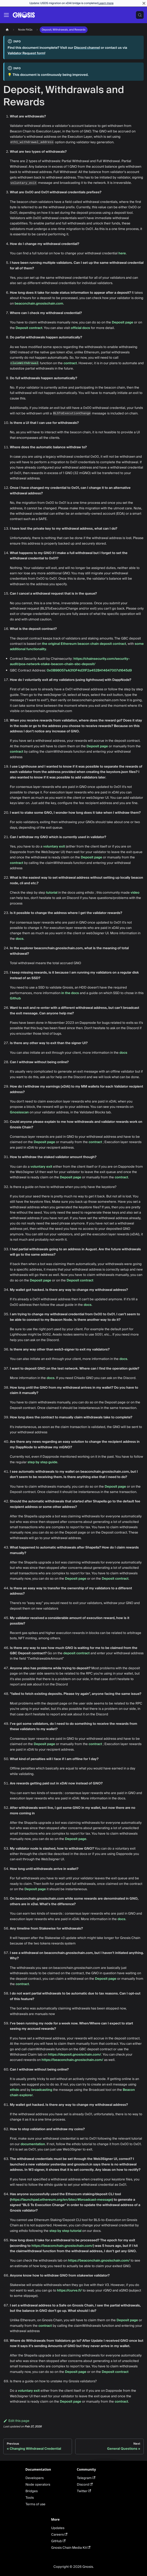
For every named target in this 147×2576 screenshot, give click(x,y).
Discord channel (87, 48)
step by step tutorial (65, 2231)
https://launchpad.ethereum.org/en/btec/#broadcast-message (61, 2200)
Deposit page (122, 322)
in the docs (70, 993)
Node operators (37, 2484)
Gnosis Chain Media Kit (70, 2548)
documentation (33, 2144)
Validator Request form (26, 53)
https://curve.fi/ (69, 2290)
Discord (85, 2484)
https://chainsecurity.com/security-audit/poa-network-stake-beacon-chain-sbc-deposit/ (70, 661)
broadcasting (41, 2090)
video (135, 892)
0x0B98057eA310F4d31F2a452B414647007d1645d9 (89, 670)
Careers (59, 2534)
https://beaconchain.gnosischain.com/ (72, 2060)
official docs (80, 328)
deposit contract (76, 1653)
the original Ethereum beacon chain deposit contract (84, 644)
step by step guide (42, 1462)
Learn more (105, 3)
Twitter (84, 2491)
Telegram (86, 2478)
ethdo (14, 2090)
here (122, 253)
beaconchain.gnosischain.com (39, 303)
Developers (34, 2478)
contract (70, 363)
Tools (29, 2498)
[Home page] (7, 29)
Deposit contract (29, 328)
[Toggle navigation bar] (6, 15)
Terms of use (35, 2504)
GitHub (58, 2541)
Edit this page (16, 2421)
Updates (57, 2528)
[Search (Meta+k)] (140, 15)
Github (15, 998)
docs (19, 939)
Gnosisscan (19, 1112)
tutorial (51, 892)
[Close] (144, 3)
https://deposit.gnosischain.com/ (74, 2054)
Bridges (31, 2491)
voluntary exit (54, 846)
